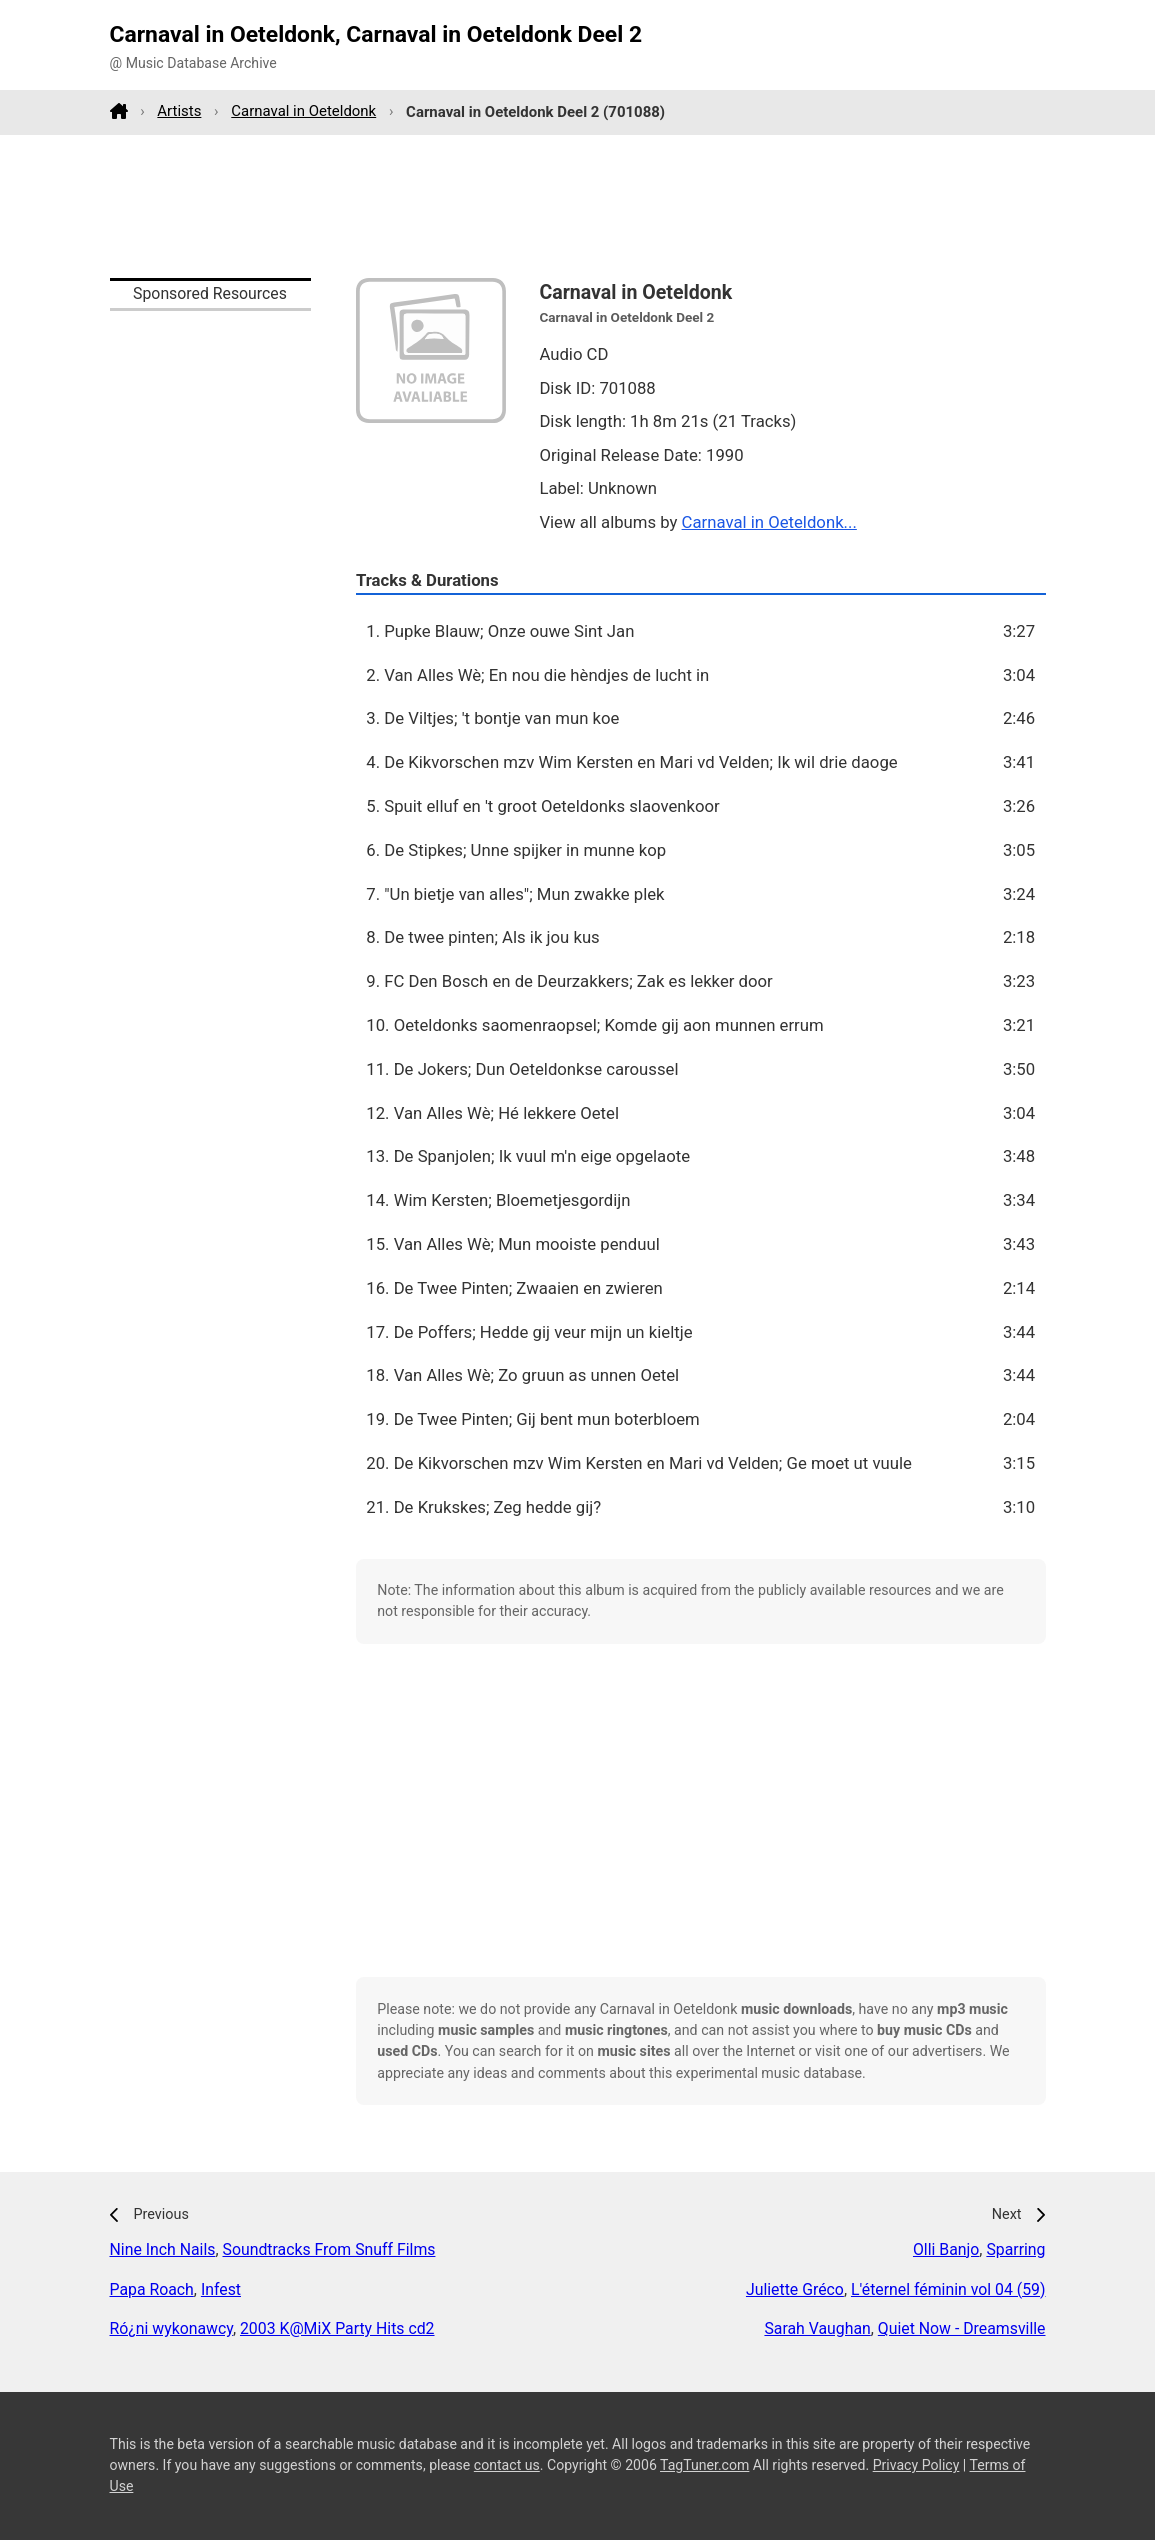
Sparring (1015, 2249)
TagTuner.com (704, 2465)
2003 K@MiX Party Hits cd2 (337, 2328)
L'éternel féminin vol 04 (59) (948, 2289)
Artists (179, 111)
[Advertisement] (578, 206)
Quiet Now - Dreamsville (962, 2328)
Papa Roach (152, 2289)
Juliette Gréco (795, 2289)
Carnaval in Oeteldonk (303, 111)
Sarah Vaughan (817, 2328)
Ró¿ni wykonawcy (171, 2328)
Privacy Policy (916, 2465)
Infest (221, 2289)
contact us (507, 2465)
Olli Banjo (946, 2249)
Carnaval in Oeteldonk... (769, 522)
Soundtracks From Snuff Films (329, 2249)
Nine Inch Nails (163, 2249)
